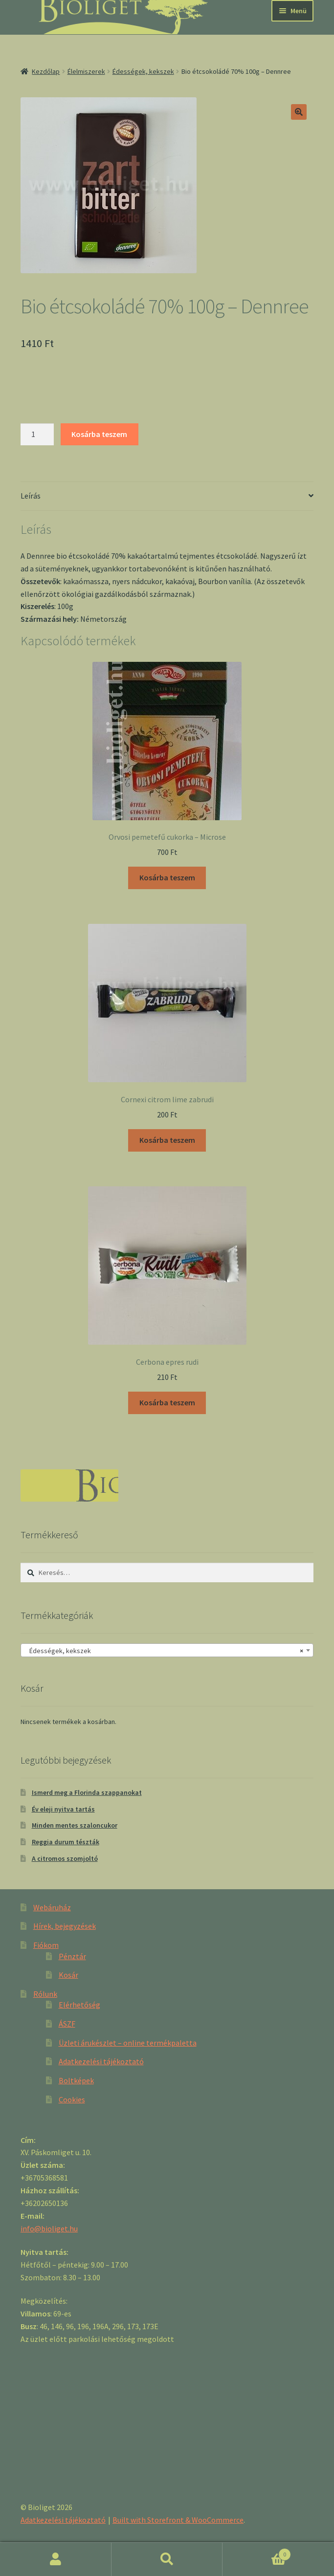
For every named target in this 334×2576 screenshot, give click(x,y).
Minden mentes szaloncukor (74, 1825)
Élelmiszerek (86, 71)
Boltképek (76, 2080)
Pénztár (72, 1956)
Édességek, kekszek (143, 71)
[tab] (167, 496)
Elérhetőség (79, 2004)
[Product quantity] (37, 434)
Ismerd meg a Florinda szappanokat (87, 1792)
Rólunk (45, 1994)
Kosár (68, 1975)
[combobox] (167, 1650)
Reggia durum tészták (65, 1841)
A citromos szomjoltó (65, 1858)
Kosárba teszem (99, 434)
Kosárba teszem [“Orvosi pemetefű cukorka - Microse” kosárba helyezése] (167, 877)
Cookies (72, 2099)
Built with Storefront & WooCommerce (178, 2520)
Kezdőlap (46, 71)
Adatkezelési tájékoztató (101, 2061)
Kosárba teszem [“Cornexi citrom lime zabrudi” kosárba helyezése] (167, 1140)
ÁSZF (67, 2024)
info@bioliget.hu (49, 2228)
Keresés (167, 2559)
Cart (257, 2552)
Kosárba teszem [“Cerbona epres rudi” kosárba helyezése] (167, 1402)
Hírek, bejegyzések (64, 1926)
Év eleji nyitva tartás (63, 1809)
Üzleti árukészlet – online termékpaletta (128, 2043)
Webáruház (52, 1907)
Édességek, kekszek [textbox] (164, 1651)
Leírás (31, 496)
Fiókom (46, 1945)
